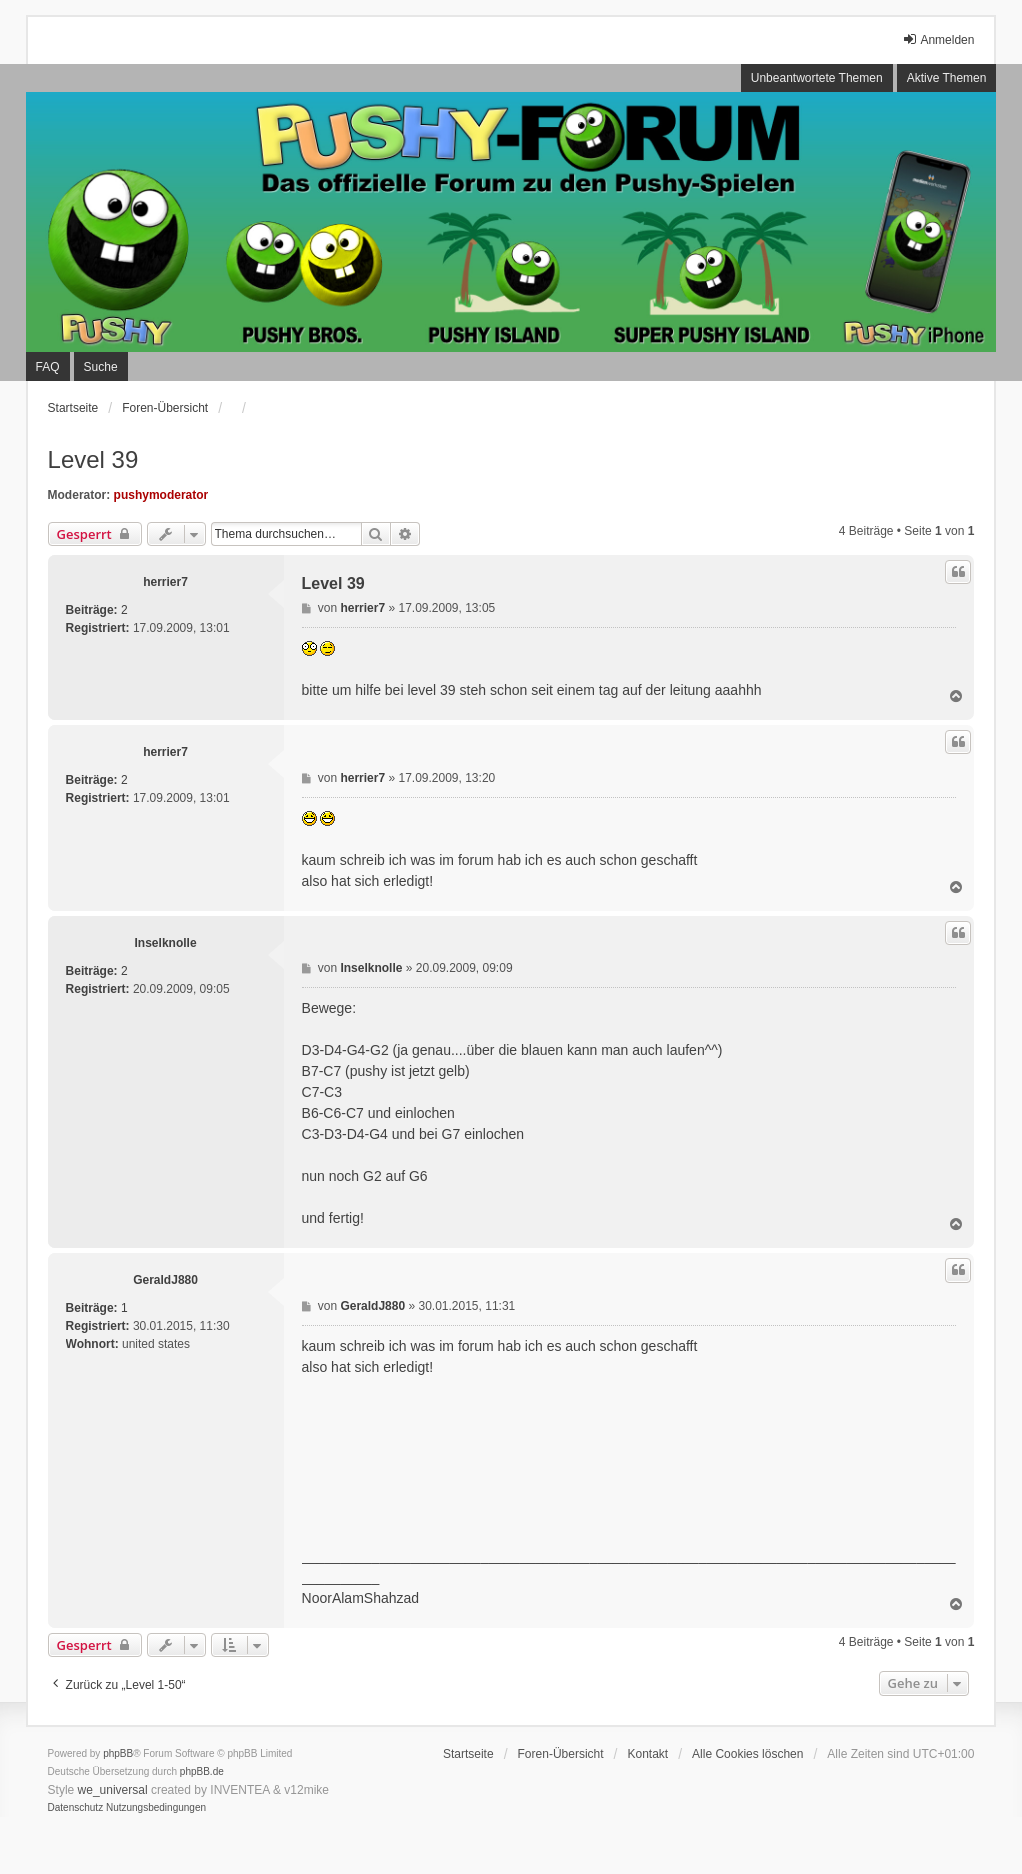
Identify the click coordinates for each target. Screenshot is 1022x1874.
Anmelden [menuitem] (938, 39)
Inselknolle (166, 943)
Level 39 (93, 459)
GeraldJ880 (165, 1280)
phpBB (118, 1753)
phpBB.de (202, 1771)
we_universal (113, 1790)
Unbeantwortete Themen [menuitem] (817, 78)
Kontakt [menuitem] (647, 1754)
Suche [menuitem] (101, 367)
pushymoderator (161, 495)
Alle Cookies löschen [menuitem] (747, 1754)
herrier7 (165, 582)
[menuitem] (76, 1808)
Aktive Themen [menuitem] (947, 78)
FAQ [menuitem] (48, 367)
